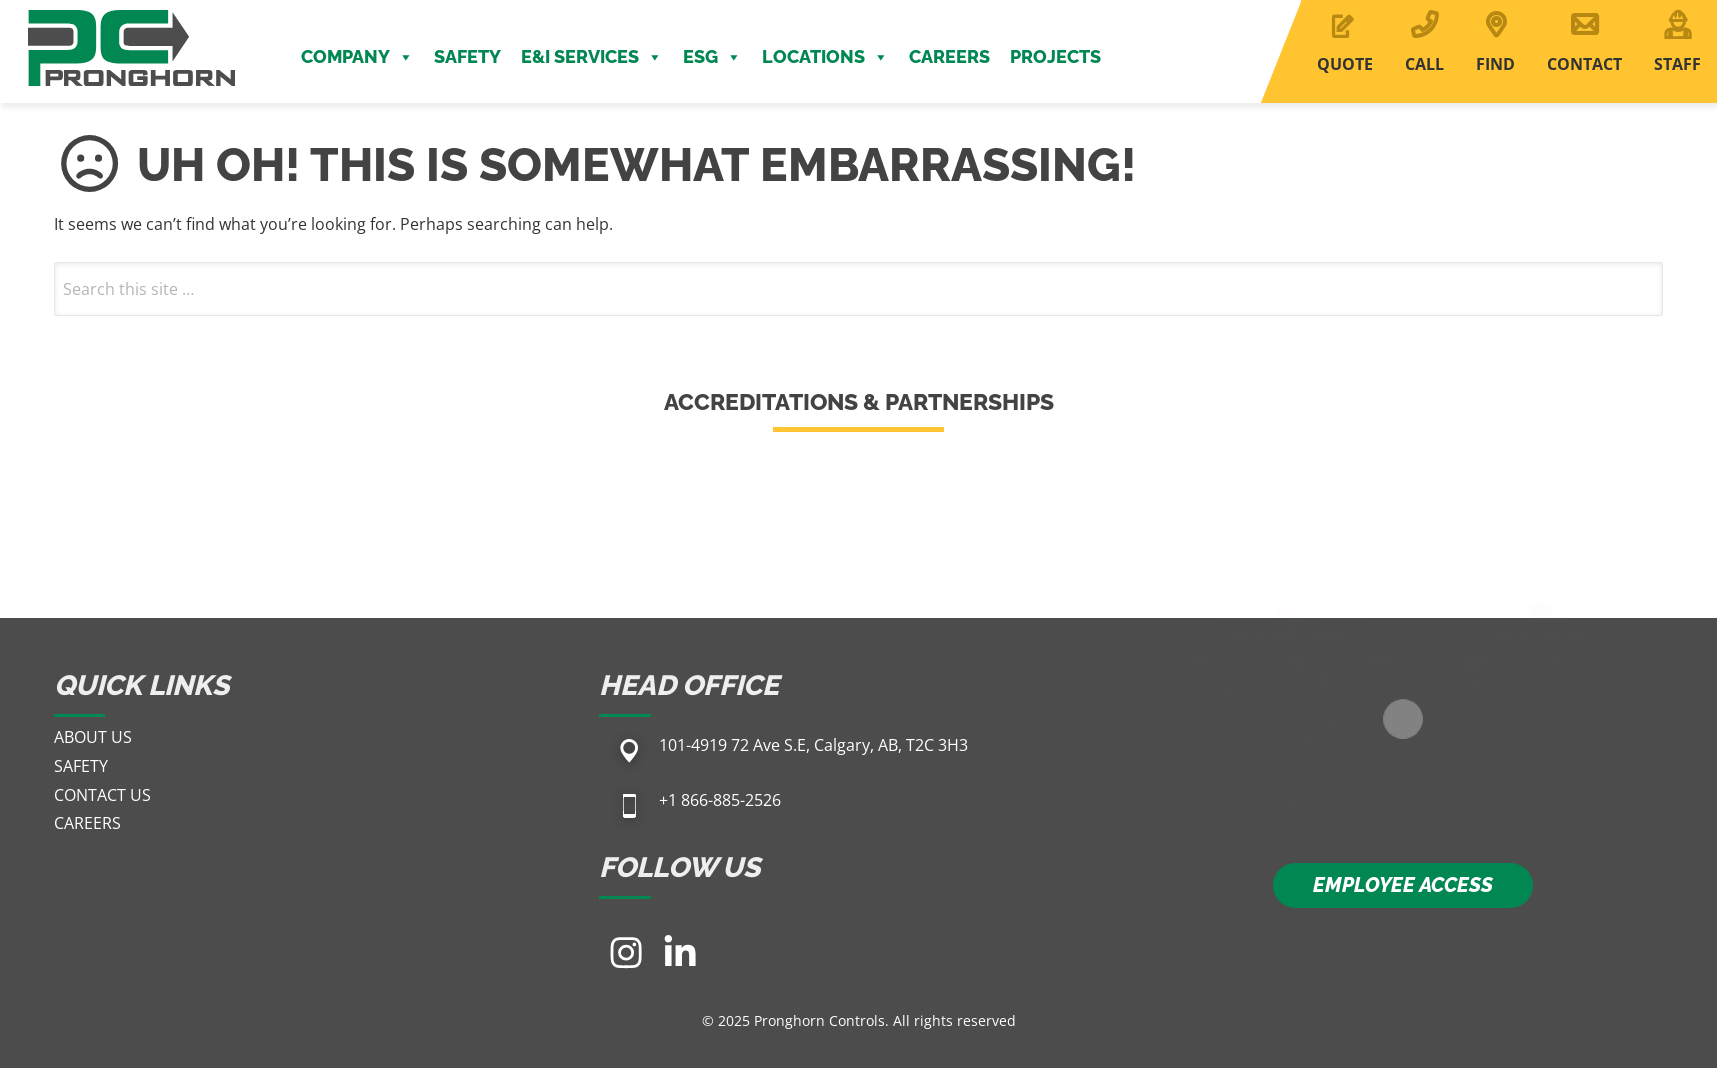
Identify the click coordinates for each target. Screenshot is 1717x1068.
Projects (1055, 56)
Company (357, 57)
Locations (825, 57)
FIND (1495, 64)
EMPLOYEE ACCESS (1403, 885)
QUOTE (1345, 64)
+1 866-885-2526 (720, 800)
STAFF (1677, 64)
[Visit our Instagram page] (626, 952)
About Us (93, 737)
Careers (949, 56)
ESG (712, 57)
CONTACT (1584, 64)
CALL (1424, 64)
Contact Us (102, 795)
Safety (467, 56)
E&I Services (592, 57)
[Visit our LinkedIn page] (680, 952)
